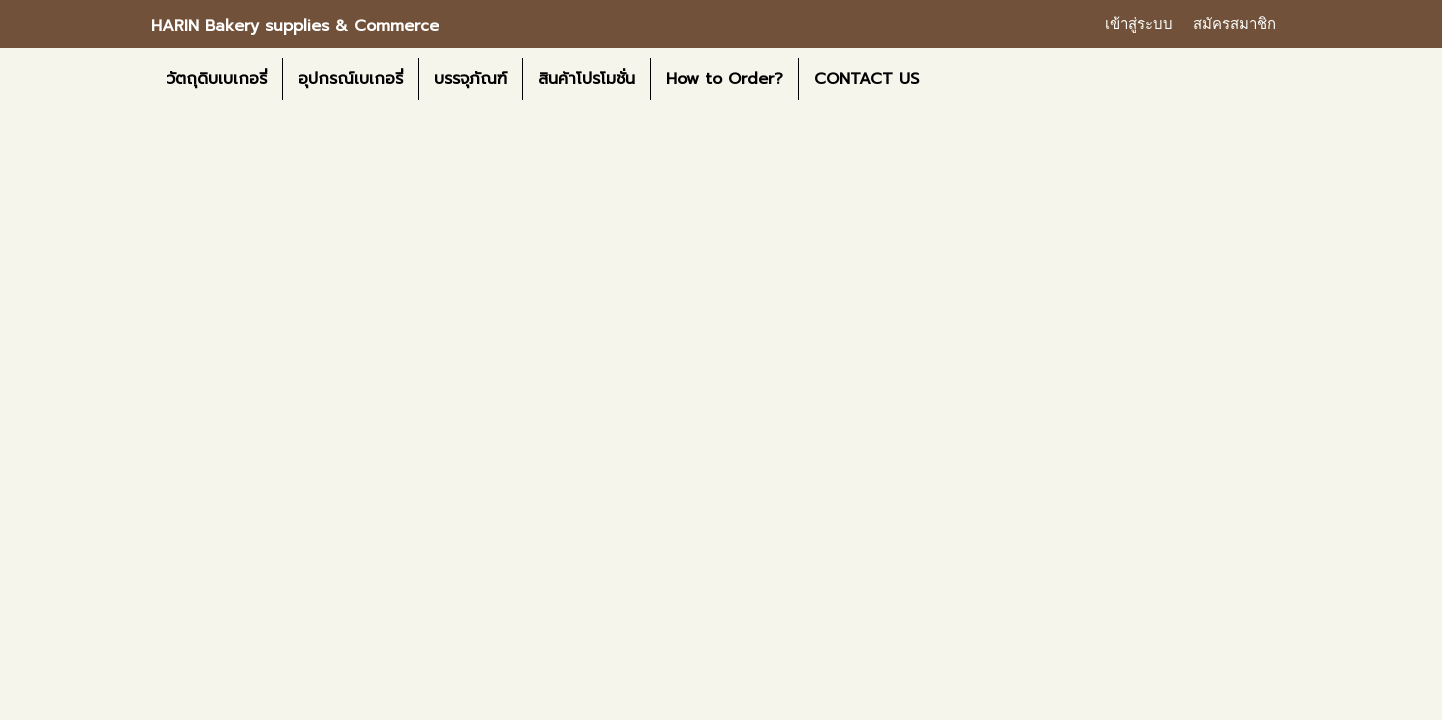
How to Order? (724, 79)
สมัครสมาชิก (1234, 24)
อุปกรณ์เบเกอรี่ (350, 79)
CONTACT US (866, 79)
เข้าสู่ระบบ (1139, 24)
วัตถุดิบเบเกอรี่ (216, 79)
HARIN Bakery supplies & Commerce (295, 26)
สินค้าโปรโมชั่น (586, 79)
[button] (952, 79)
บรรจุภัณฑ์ (470, 79)
